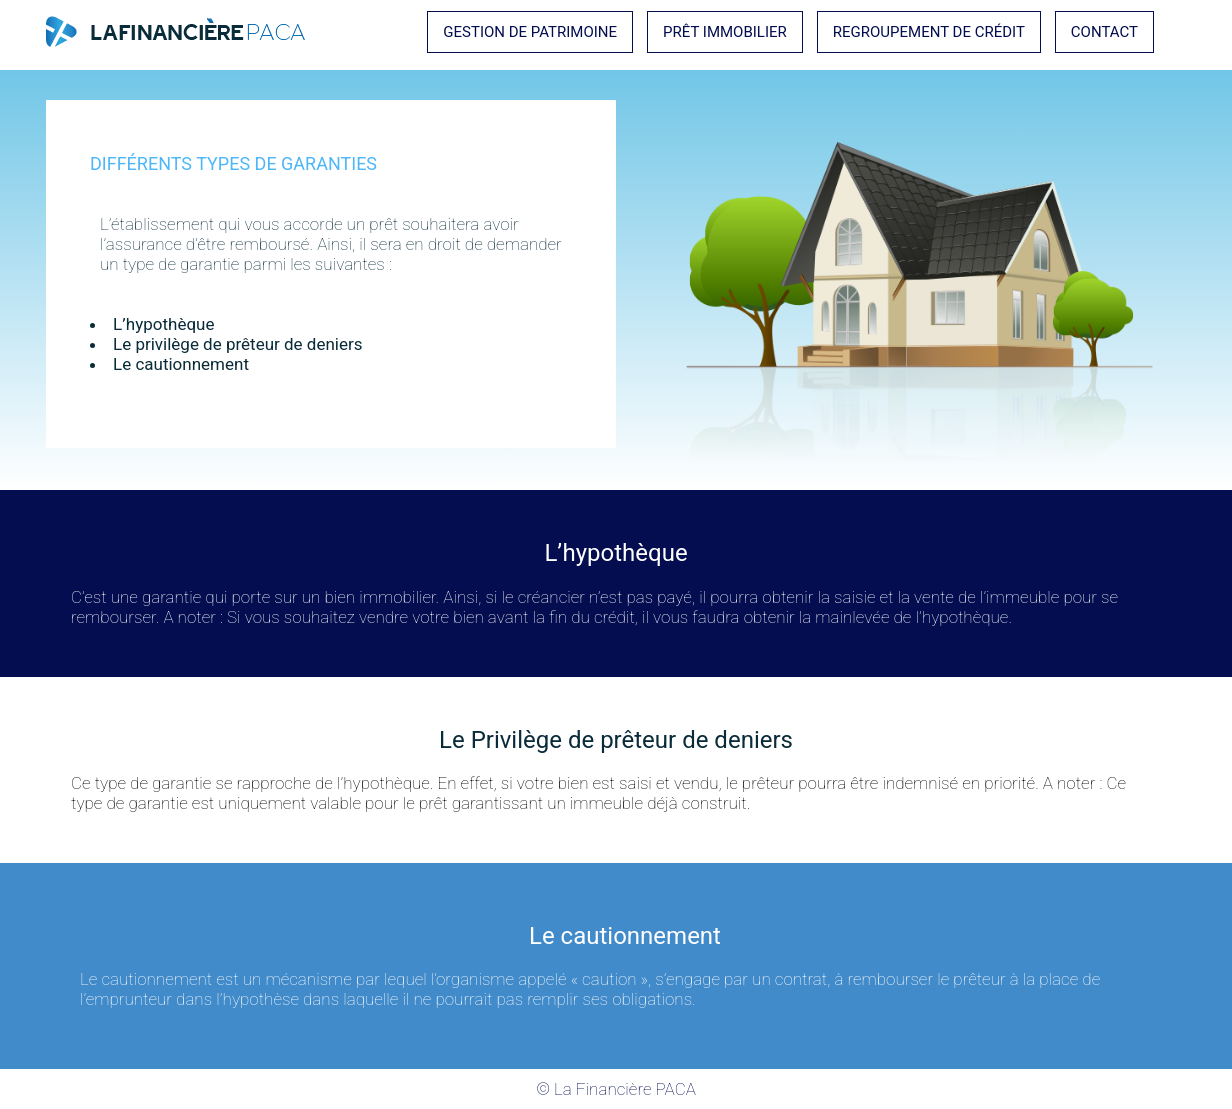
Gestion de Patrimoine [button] (530, 32)
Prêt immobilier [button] (725, 32)
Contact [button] (1104, 32)
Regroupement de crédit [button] (929, 32)
